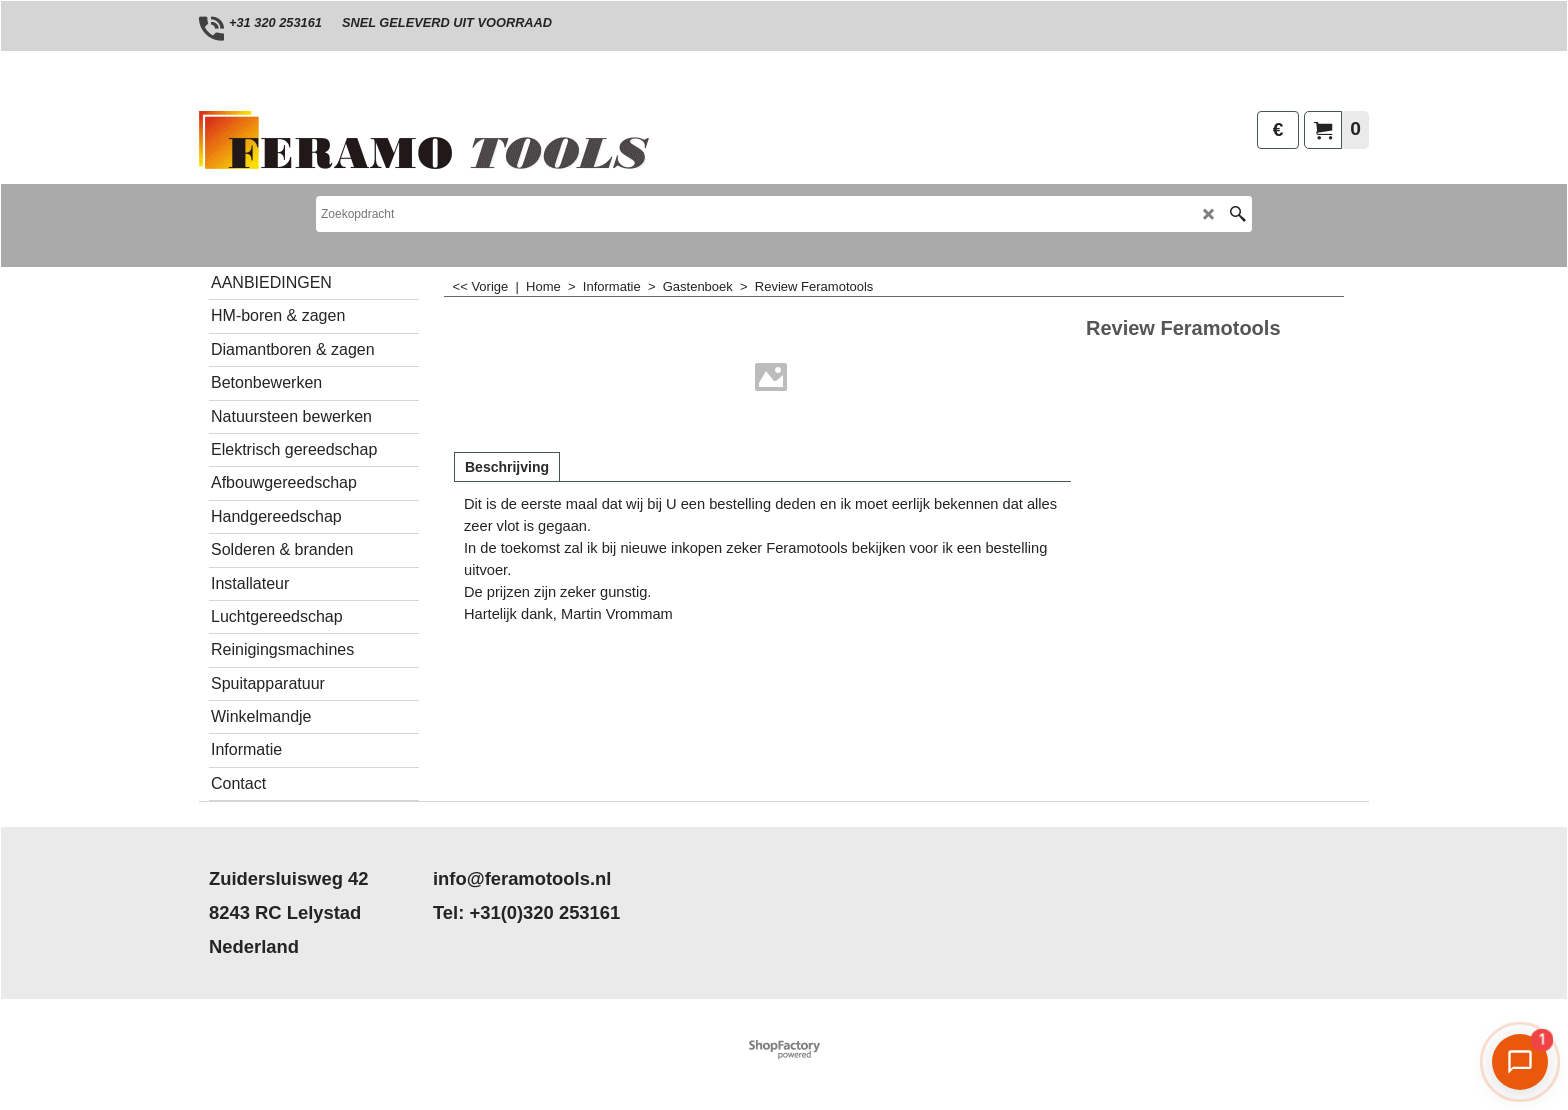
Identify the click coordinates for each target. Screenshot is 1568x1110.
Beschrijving (507, 467)
